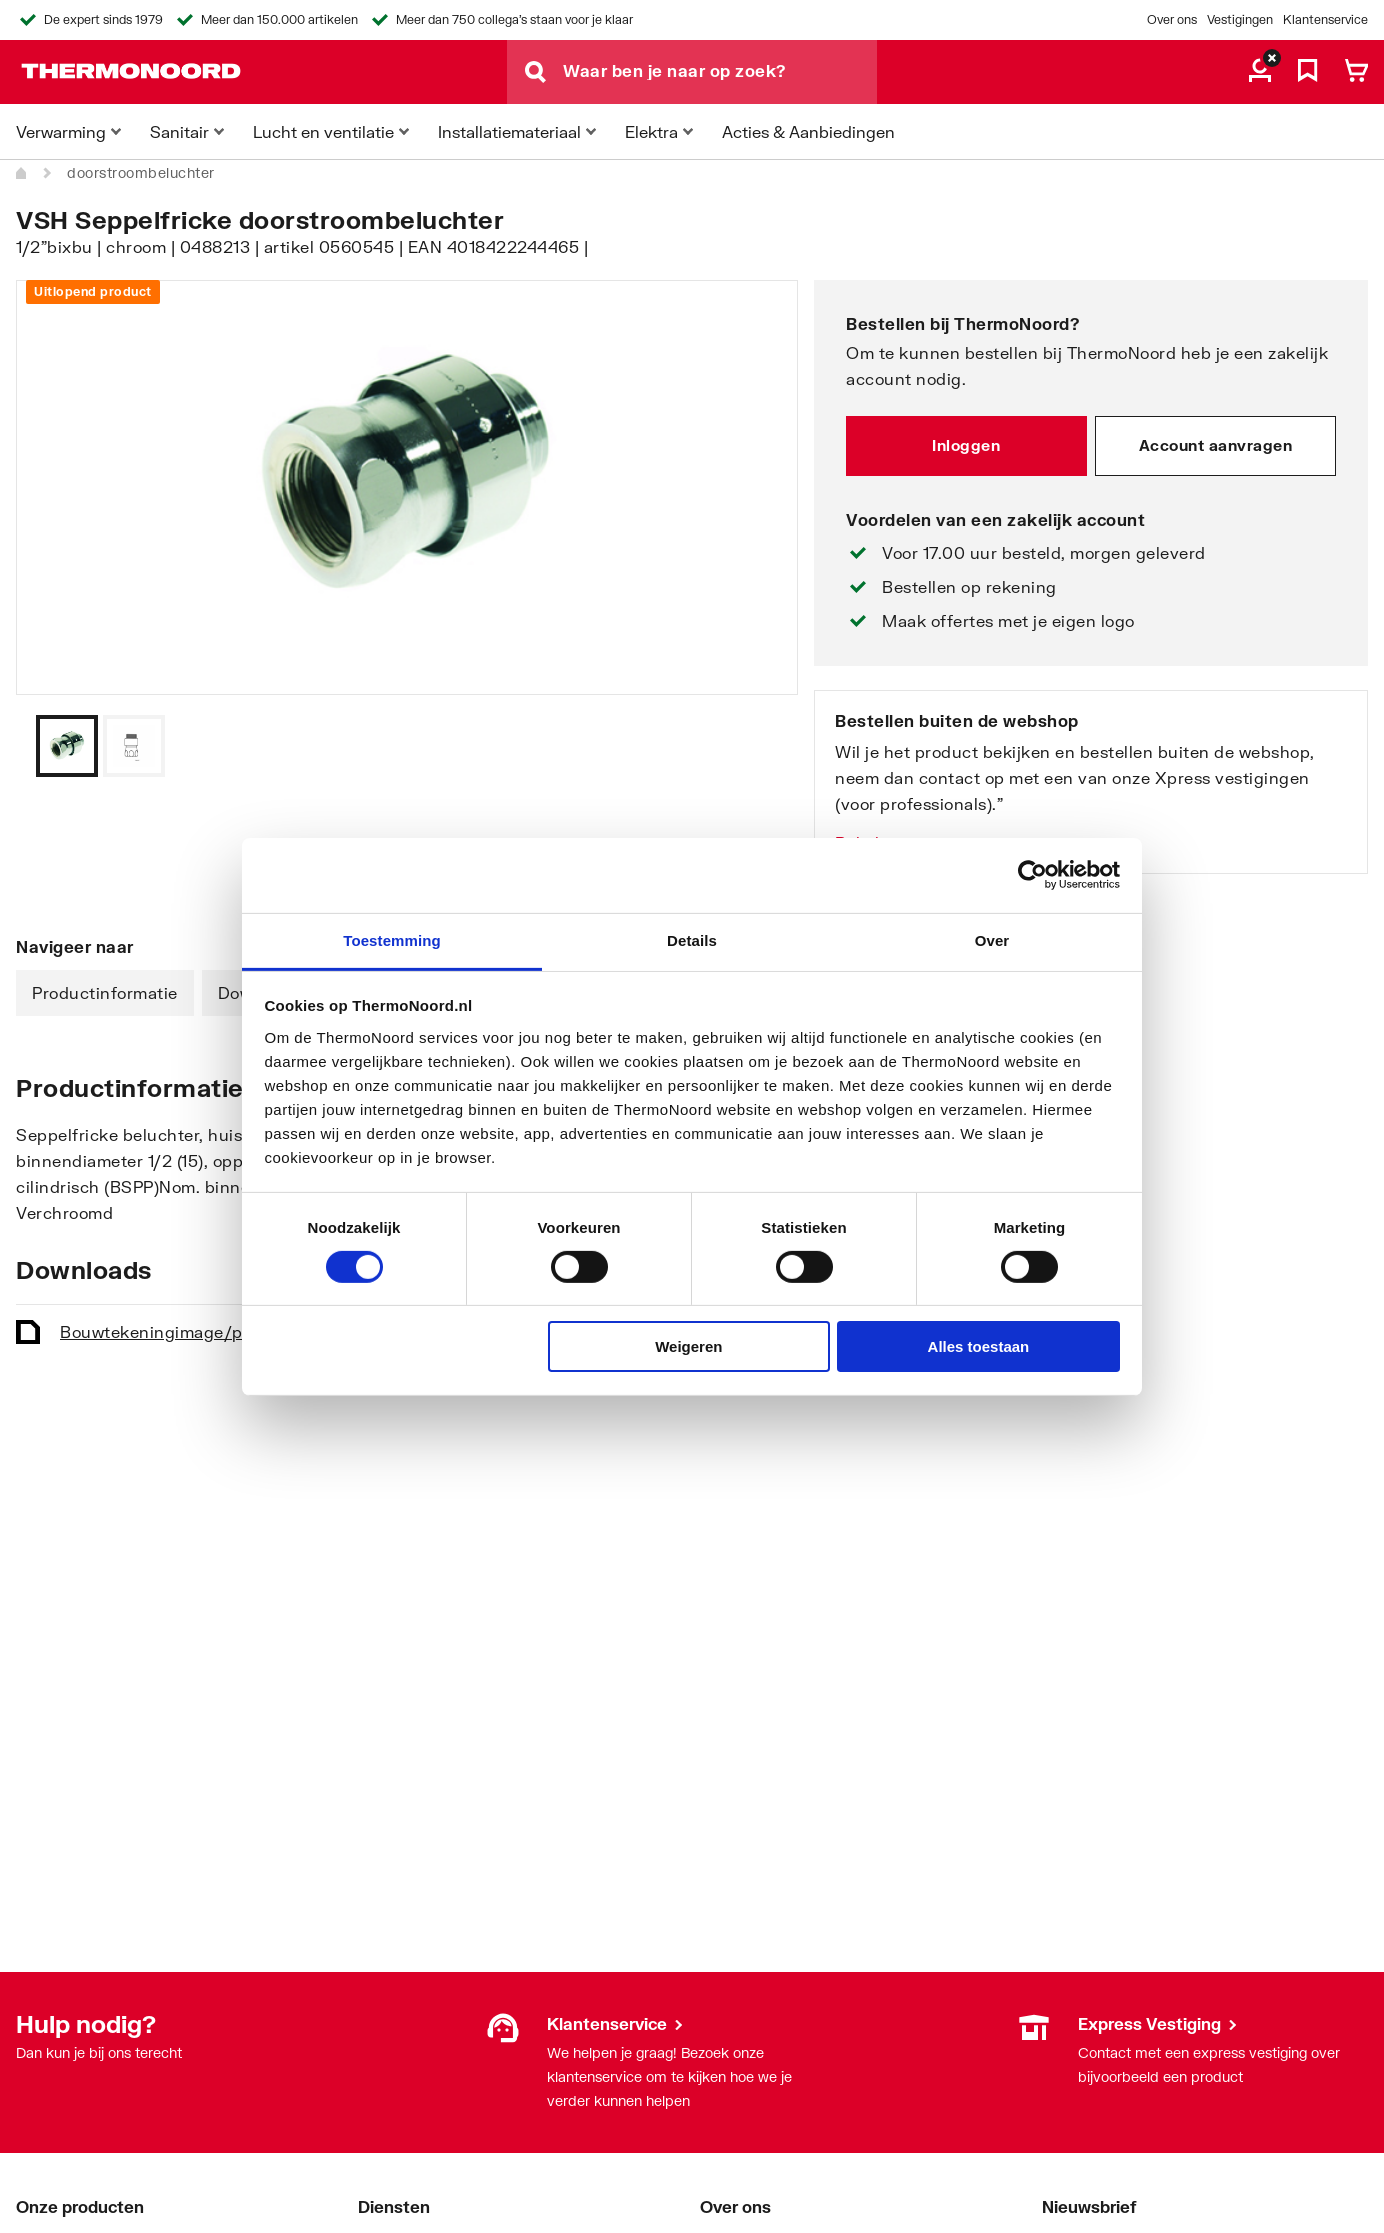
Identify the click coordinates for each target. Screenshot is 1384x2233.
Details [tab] (692, 939)
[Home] (22, 173)
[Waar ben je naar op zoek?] (720, 72)
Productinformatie (105, 992)
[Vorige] (758, 746)
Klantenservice (1325, 19)
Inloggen (966, 445)
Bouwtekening (188, 1331)
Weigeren (688, 1346)
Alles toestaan (979, 1346)
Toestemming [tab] (392, 939)
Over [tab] (992, 939)
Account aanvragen (1216, 445)
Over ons (1172, 19)
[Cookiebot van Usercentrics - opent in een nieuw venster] (1032, 875)
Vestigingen (1240, 19)
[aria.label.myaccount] (1260, 72)
